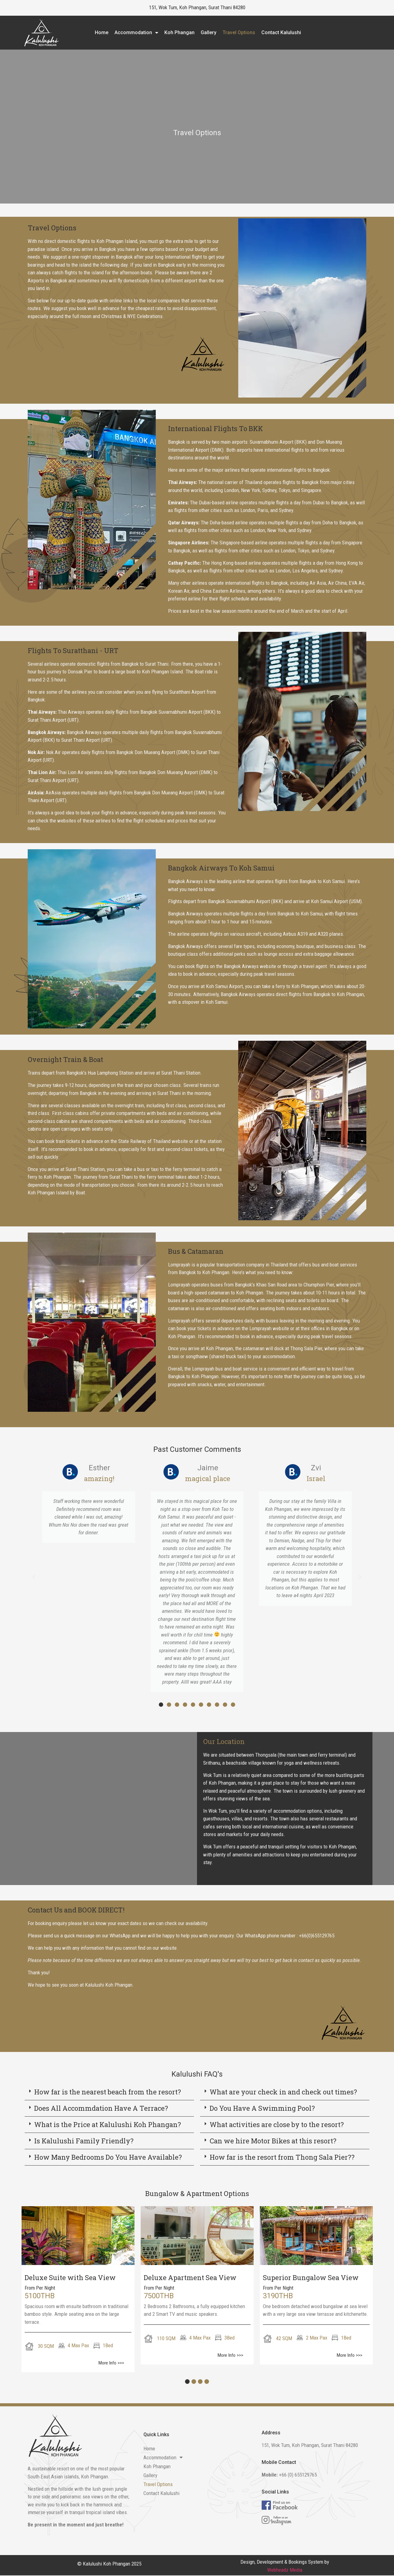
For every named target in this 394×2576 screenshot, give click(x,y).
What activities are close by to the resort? (277, 2124)
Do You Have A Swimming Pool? (262, 2108)
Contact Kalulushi (281, 32)
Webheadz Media (284, 2570)
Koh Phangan (179, 32)
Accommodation (136, 32)
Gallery (208, 32)
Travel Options (239, 32)
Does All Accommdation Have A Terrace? (101, 2108)
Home (101, 32)
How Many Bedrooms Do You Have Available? (108, 2157)
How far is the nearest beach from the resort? (107, 2091)
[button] (34, 1577)
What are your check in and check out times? (283, 2091)
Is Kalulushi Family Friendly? (84, 2140)
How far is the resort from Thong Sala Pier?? (282, 2157)
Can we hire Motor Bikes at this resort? (273, 2140)
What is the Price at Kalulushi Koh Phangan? (107, 2124)
